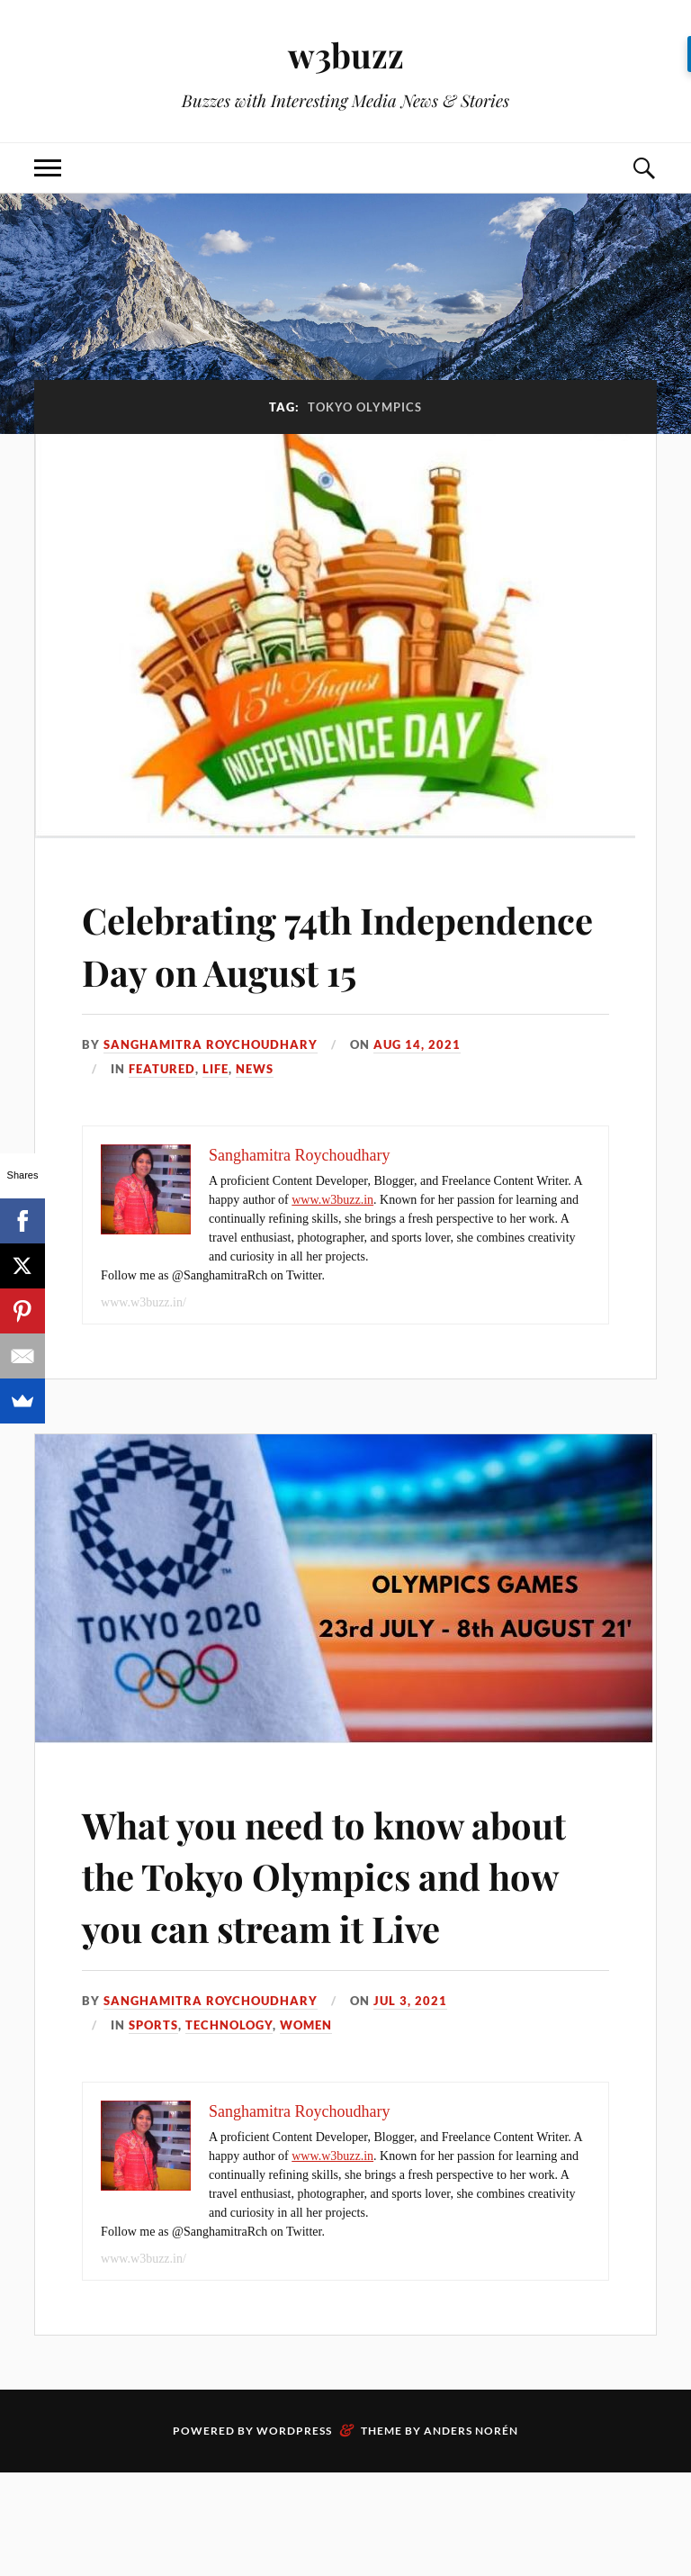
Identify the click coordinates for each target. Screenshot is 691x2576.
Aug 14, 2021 (417, 1096)
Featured (162, 1120)
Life (215, 1120)
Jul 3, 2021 (410, 2104)
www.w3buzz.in (332, 1251)
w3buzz (345, 54)
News (255, 1120)
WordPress (294, 2534)
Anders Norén (471, 2534)
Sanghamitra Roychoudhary (210, 1096)
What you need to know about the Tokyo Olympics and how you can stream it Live (321, 1952)
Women (306, 2128)
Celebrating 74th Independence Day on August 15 (279, 969)
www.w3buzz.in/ (143, 1353)
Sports (153, 2128)
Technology (229, 2128)
